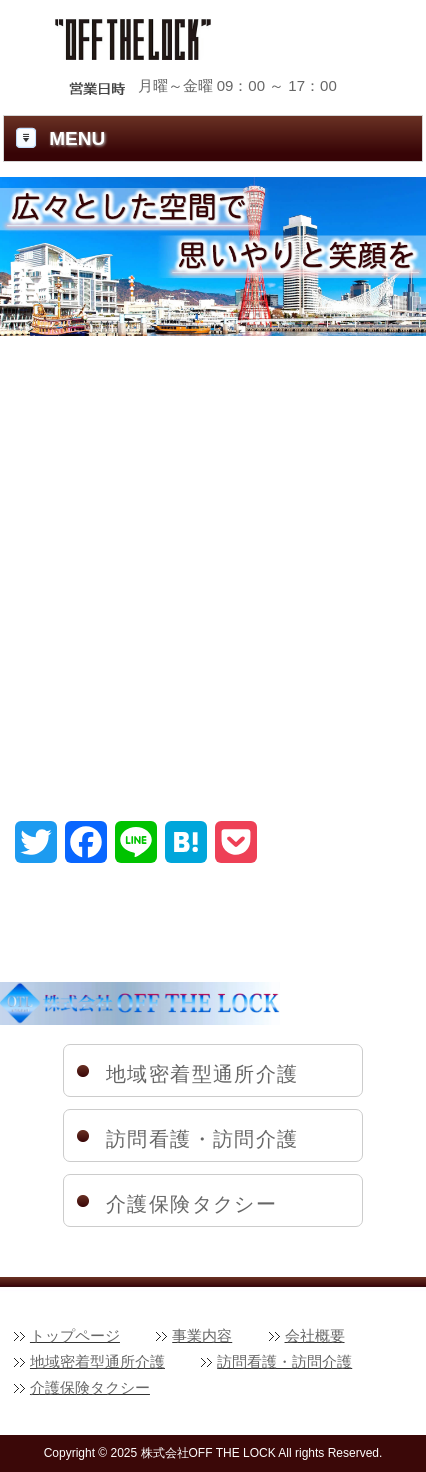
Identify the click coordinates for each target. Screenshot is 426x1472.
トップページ (75, 1335)
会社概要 (315, 1335)
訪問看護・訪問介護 (202, 1139)
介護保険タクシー (191, 1204)
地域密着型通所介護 (202, 1074)
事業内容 (202, 1335)
